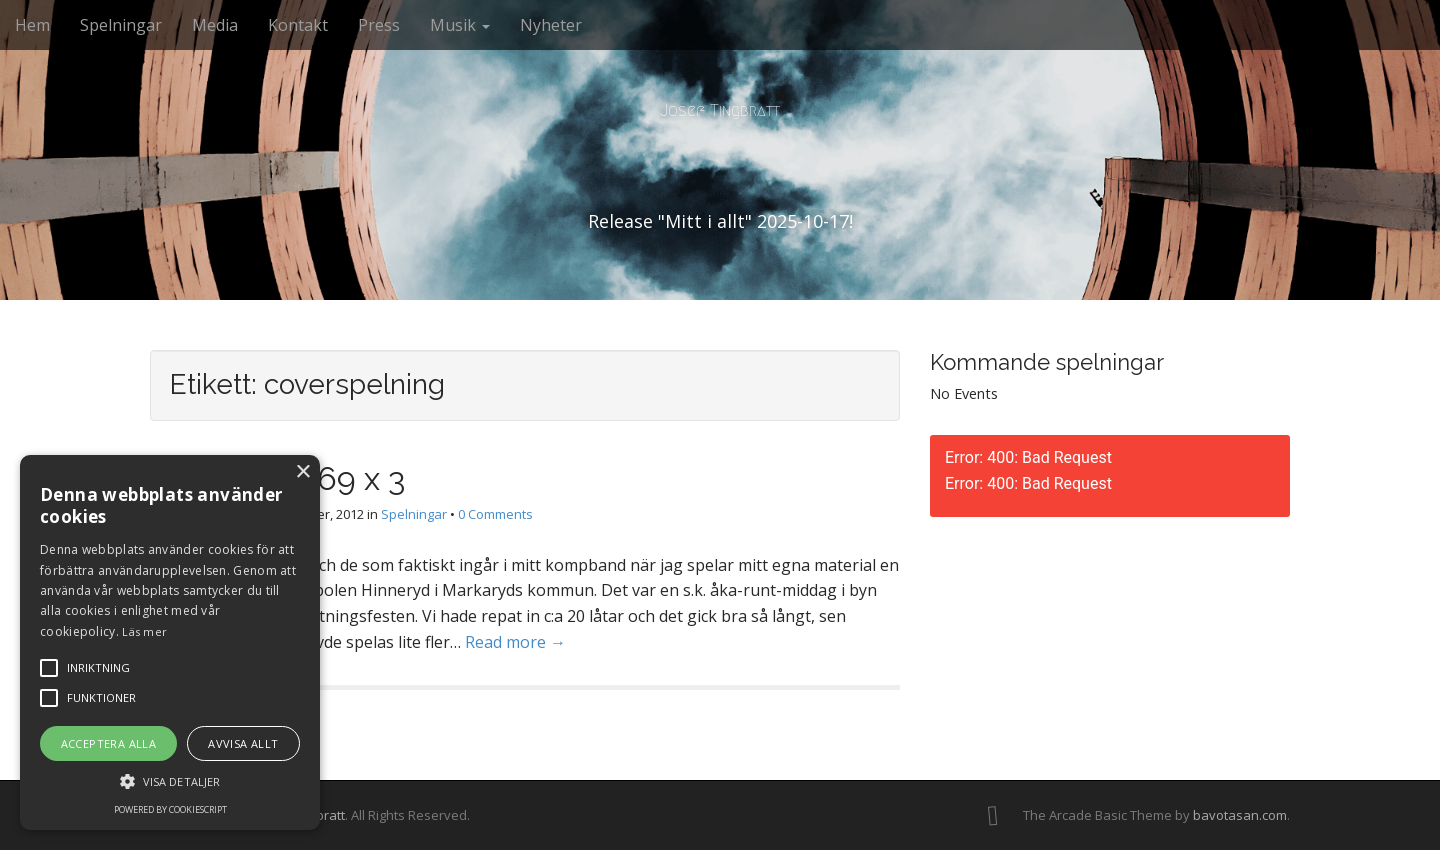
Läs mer (144, 631)
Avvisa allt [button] (243, 743)
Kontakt (298, 25)
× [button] (302, 472)
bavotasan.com (1240, 815)
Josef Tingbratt (720, 110)
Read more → (515, 642)
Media (215, 25)
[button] (170, 780)
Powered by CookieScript (170, 809)
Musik (460, 25)
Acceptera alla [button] (109, 743)
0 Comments (495, 514)
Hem (32, 25)
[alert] (170, 642)
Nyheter (551, 25)
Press (379, 25)
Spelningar (121, 25)
